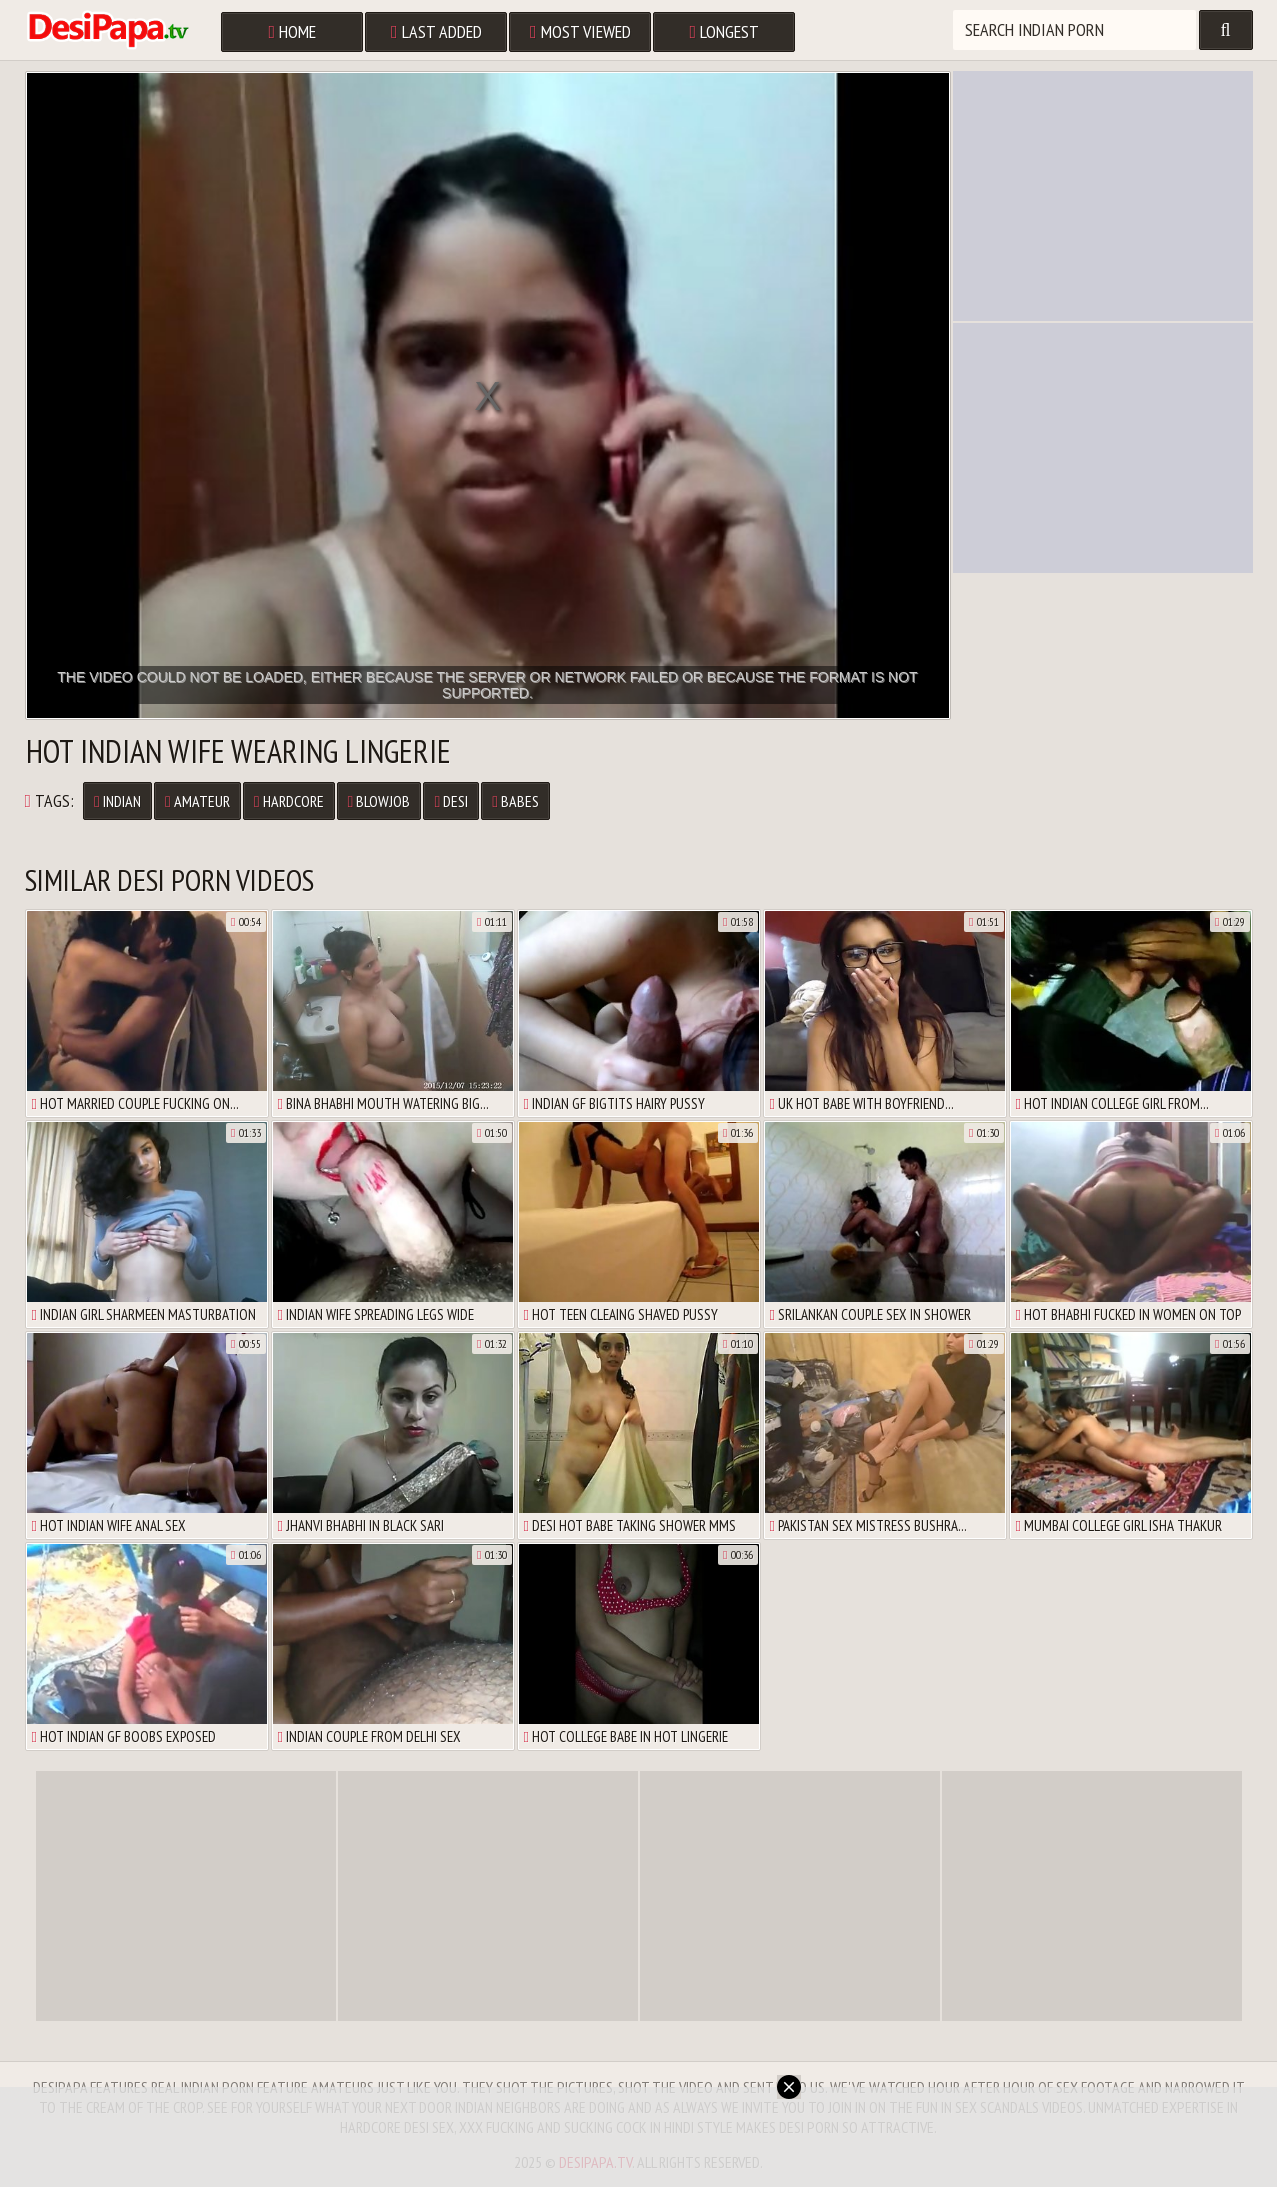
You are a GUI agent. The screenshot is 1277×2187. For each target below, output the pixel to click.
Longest (725, 31)
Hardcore (289, 801)
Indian (117, 801)
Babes (515, 801)
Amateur (197, 801)
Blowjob (379, 801)
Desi (451, 801)
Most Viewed (580, 31)
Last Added (436, 31)
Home (293, 31)
